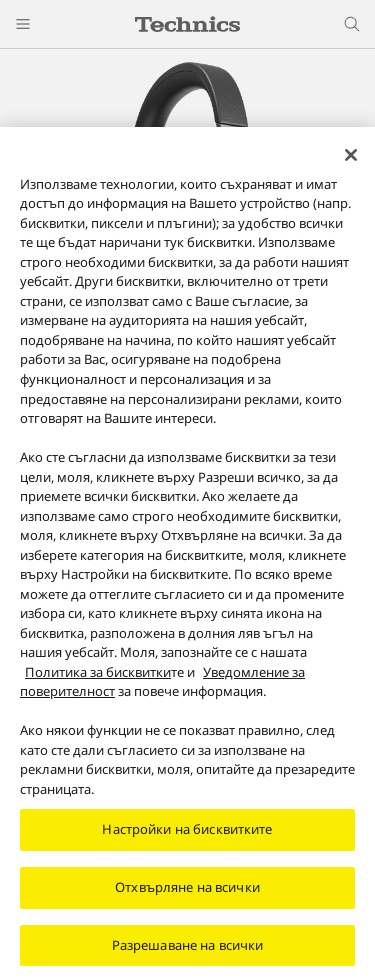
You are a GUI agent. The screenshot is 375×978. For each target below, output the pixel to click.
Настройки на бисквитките (187, 836)
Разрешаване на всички (188, 951)
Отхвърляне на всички (187, 893)
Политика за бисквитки (98, 678)
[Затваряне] (351, 161)
